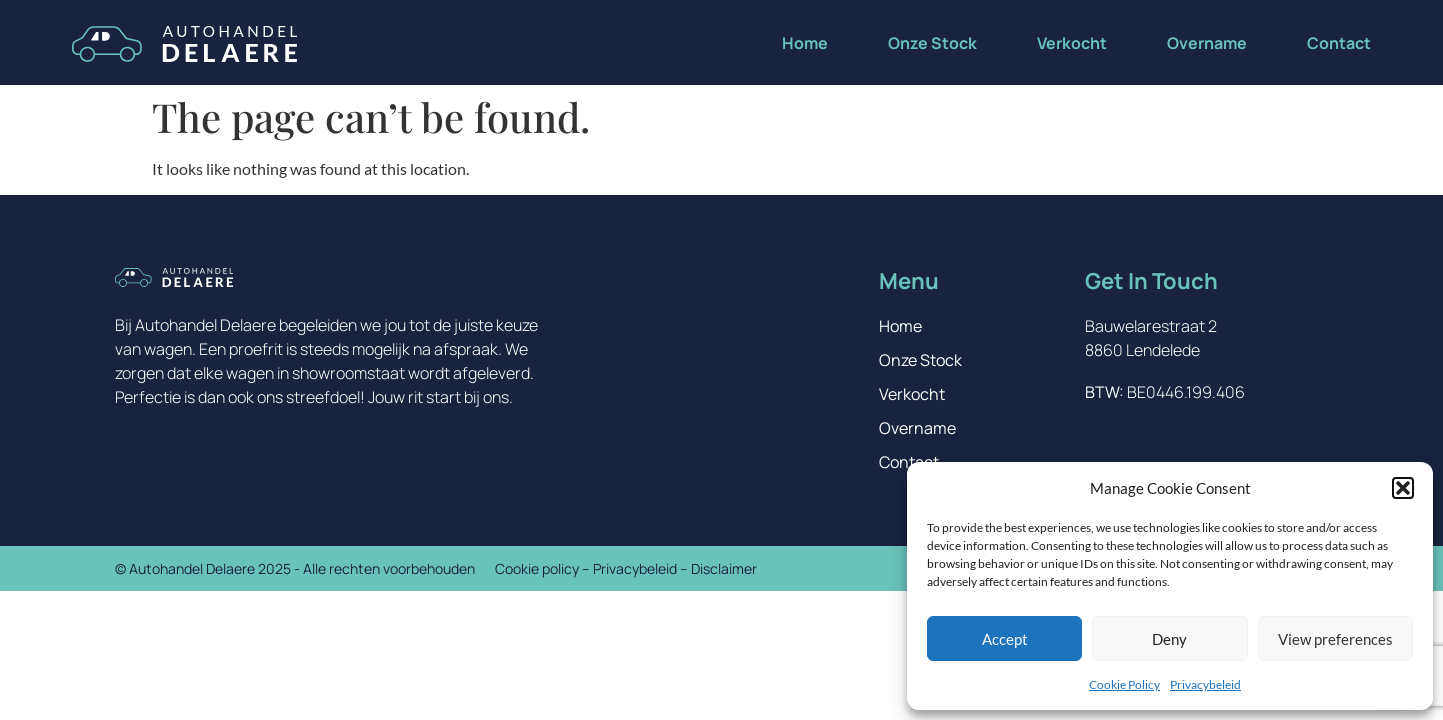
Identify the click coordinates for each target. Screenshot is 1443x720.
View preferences (1335, 639)
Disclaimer (724, 568)
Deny (1169, 639)
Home (805, 43)
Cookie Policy (1124, 684)
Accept (1005, 639)
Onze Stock (932, 43)
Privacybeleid (1205, 684)
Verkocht (1072, 43)
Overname (1207, 43)
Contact (1339, 43)
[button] (1403, 488)
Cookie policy (537, 568)
